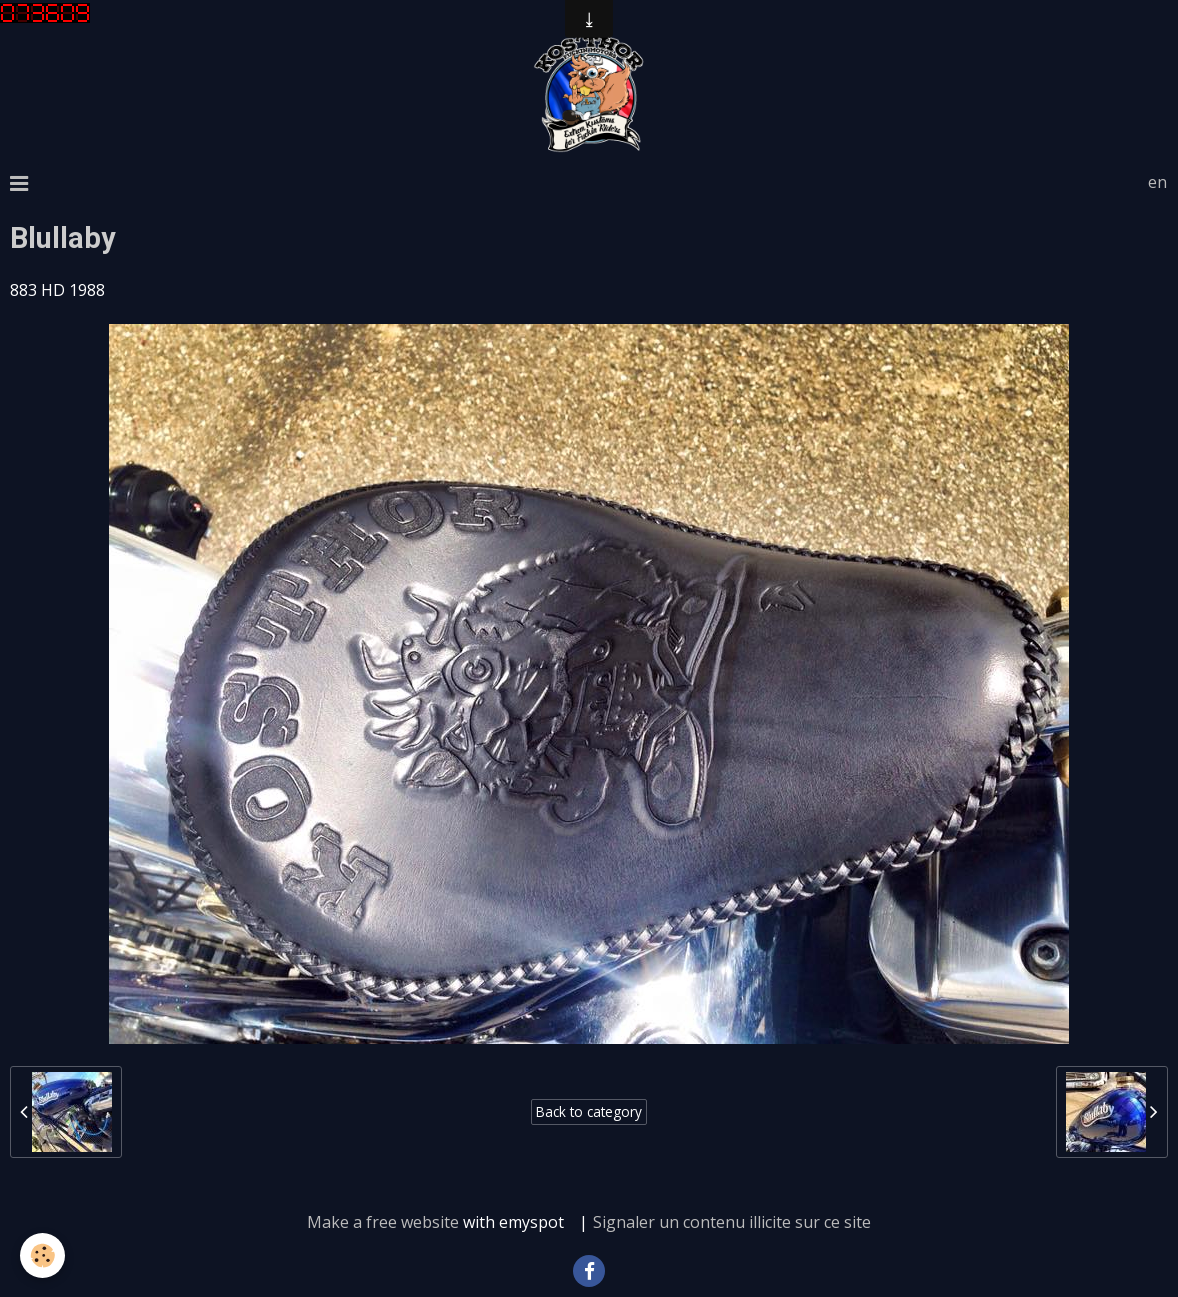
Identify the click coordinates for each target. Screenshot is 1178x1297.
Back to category (589, 1111)
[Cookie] (42, 1255)
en (1157, 182)
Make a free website (383, 1222)
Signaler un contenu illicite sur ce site (732, 1222)
